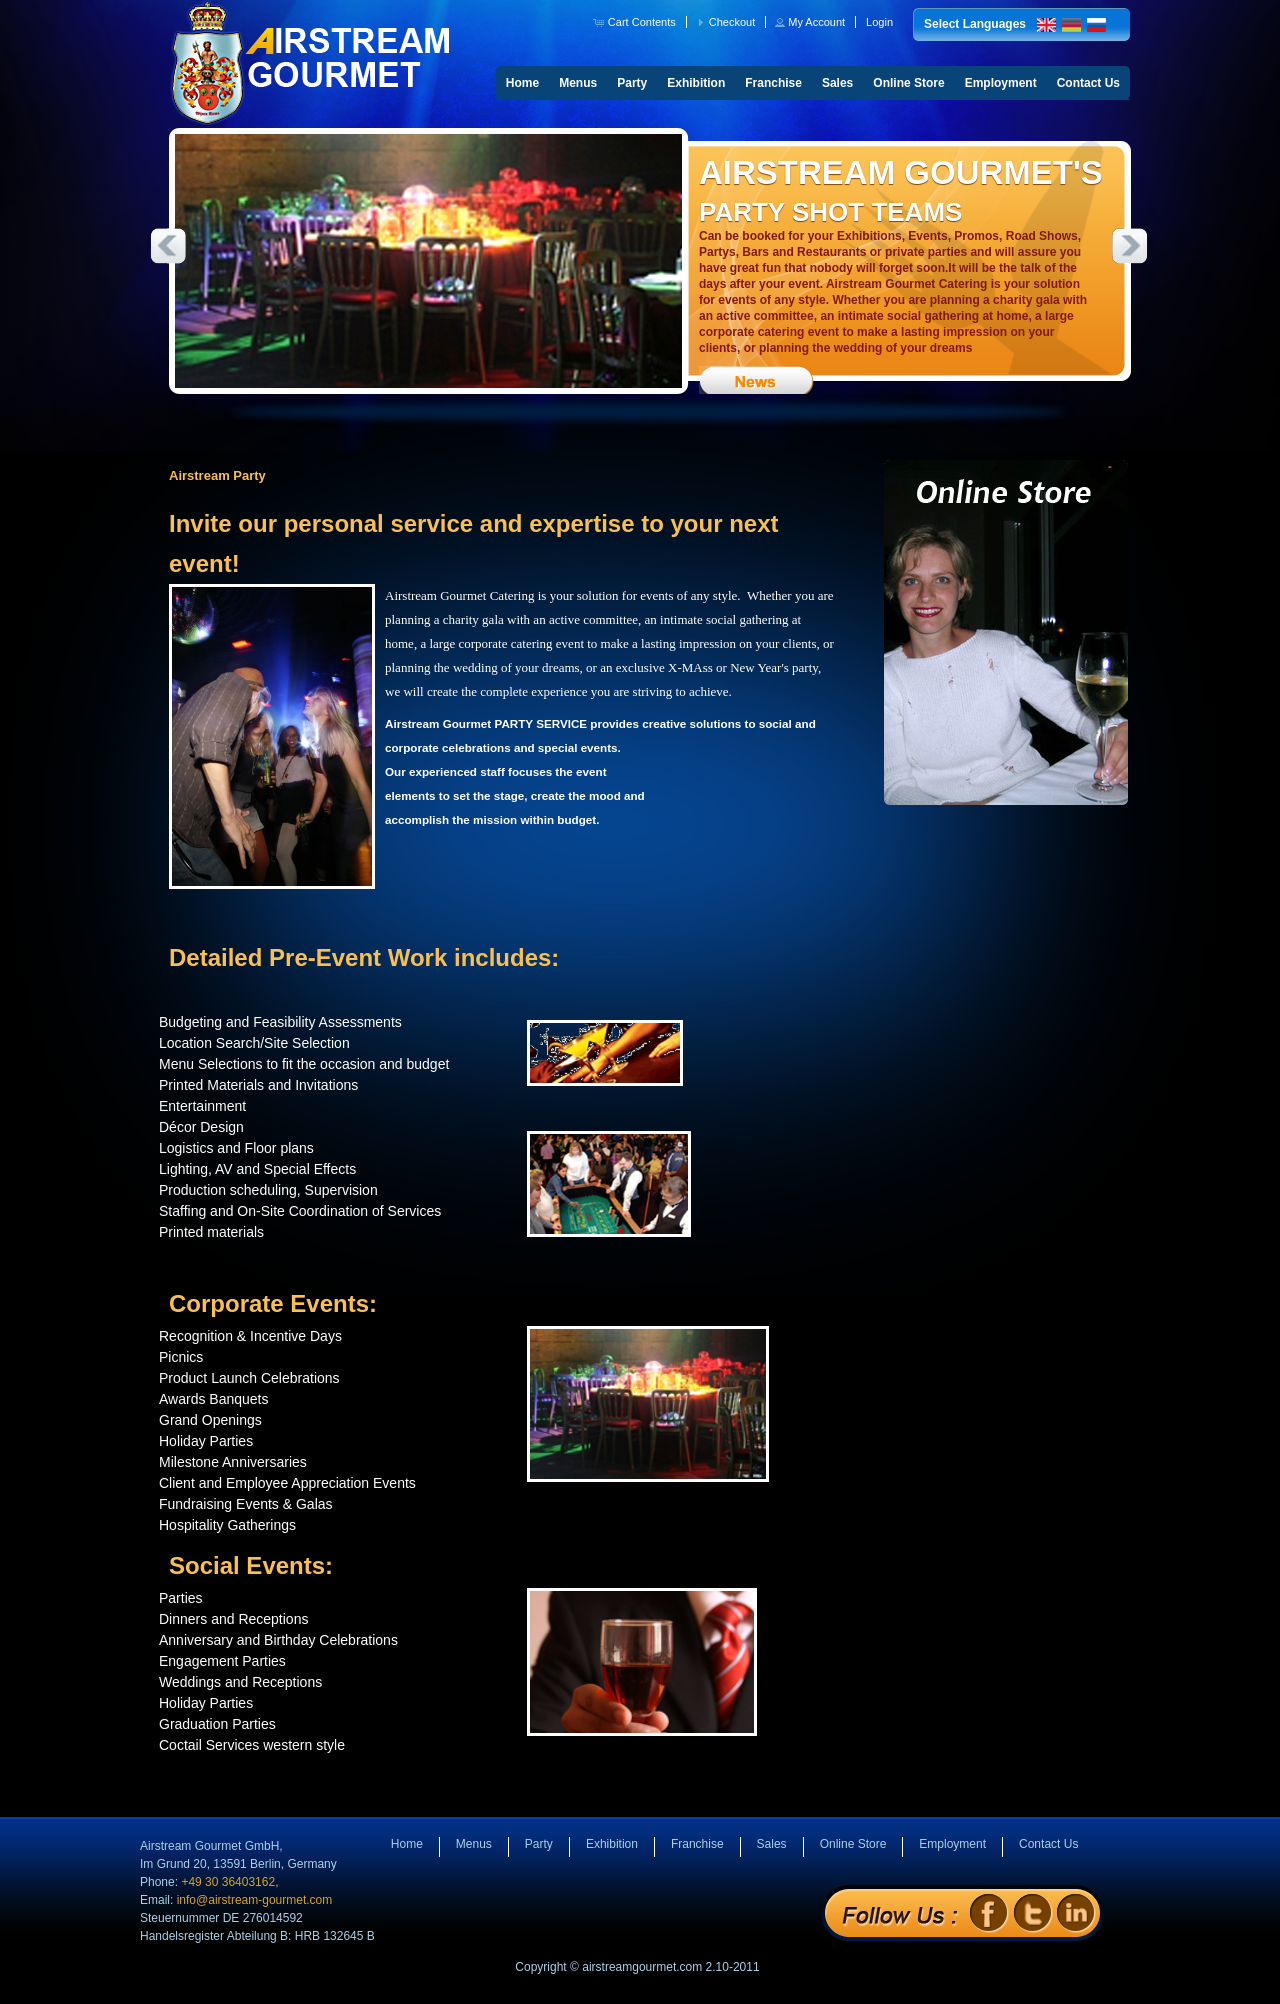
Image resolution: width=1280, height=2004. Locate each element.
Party (632, 83)
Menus (578, 83)
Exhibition (696, 83)
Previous (168, 246)
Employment (1001, 83)
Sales (837, 83)
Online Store (908, 83)
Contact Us (1088, 83)
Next (1130, 246)
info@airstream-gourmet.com (255, 1900)
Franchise (773, 83)
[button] (636, 22)
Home (522, 83)
